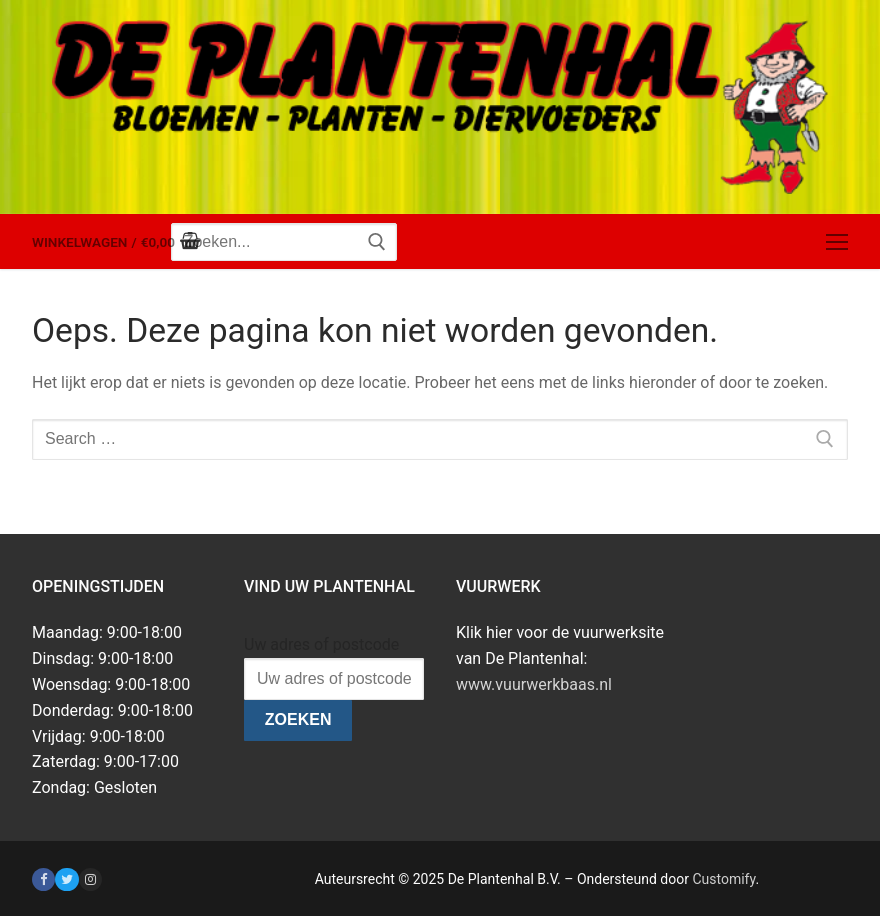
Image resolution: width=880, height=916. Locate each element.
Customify (723, 879)
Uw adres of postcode (321, 644)
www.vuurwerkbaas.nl (534, 684)
